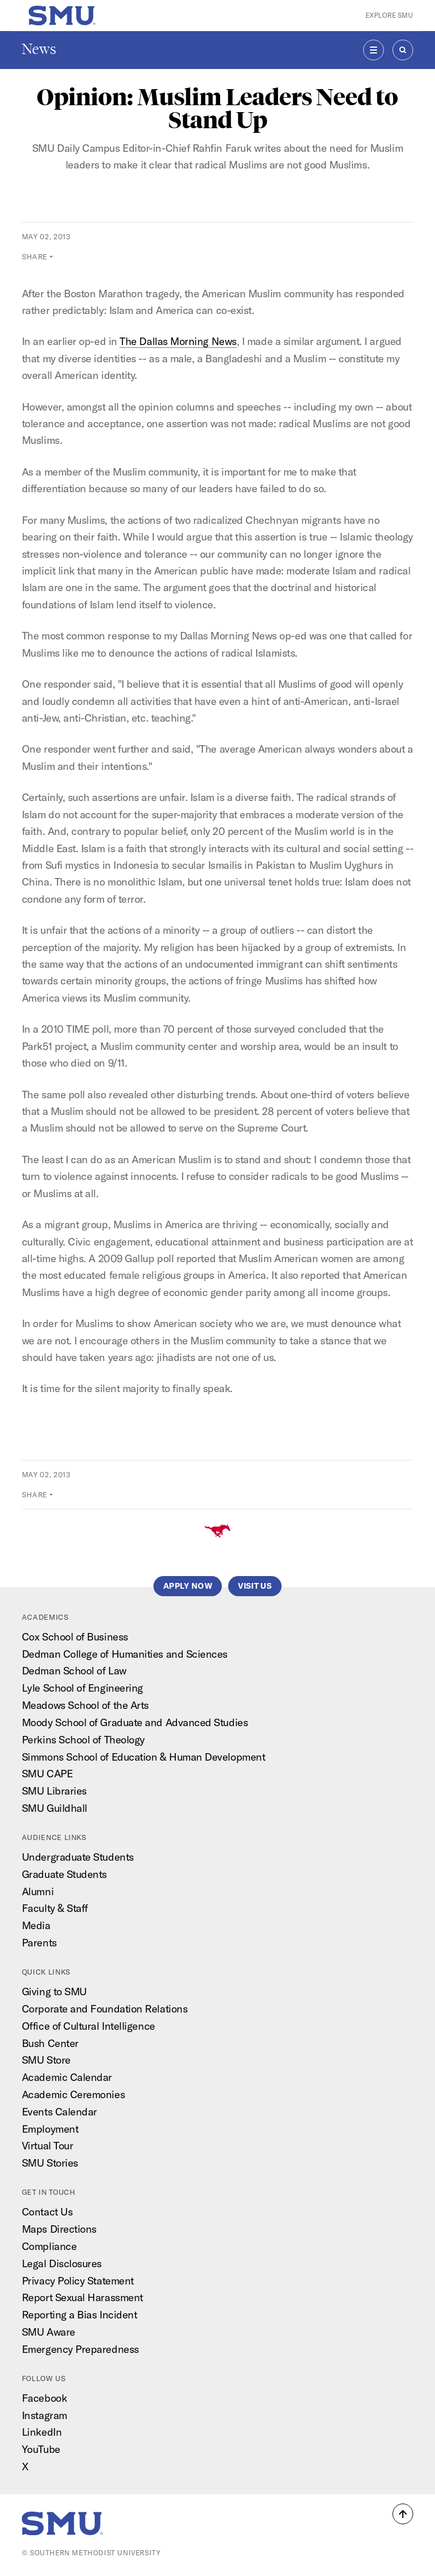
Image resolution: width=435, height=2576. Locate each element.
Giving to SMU (54, 1991)
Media (36, 1925)
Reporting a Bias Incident (79, 2314)
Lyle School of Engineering (82, 1688)
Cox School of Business (75, 1636)
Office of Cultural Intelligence (88, 2026)
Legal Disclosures (62, 2263)
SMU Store (46, 2060)
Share (35, 256)
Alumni (37, 1891)
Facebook (44, 2398)
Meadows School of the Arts (85, 1705)
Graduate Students (64, 1874)
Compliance (49, 2246)
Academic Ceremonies (73, 2094)
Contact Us (47, 2211)
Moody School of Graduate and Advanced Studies (135, 1722)
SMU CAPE (47, 1773)
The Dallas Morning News (178, 341)
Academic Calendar (67, 2077)
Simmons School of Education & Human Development (143, 1757)
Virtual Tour (48, 2145)
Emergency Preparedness (80, 2349)
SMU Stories (50, 2162)
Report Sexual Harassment (82, 2297)
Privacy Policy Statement (78, 2280)
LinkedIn (41, 2432)
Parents (39, 1942)
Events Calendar (59, 2111)
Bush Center (50, 2043)
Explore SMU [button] (389, 15)
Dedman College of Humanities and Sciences (125, 1654)
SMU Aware (48, 2332)
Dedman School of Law (74, 1670)
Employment (50, 2129)
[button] (402, 2514)
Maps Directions (59, 2229)
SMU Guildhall (54, 1808)
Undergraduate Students (78, 1857)
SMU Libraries (54, 1790)
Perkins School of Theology (83, 1739)
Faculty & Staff (55, 1908)
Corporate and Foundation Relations (104, 2008)
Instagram (44, 2415)
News (39, 49)
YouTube (41, 2449)
